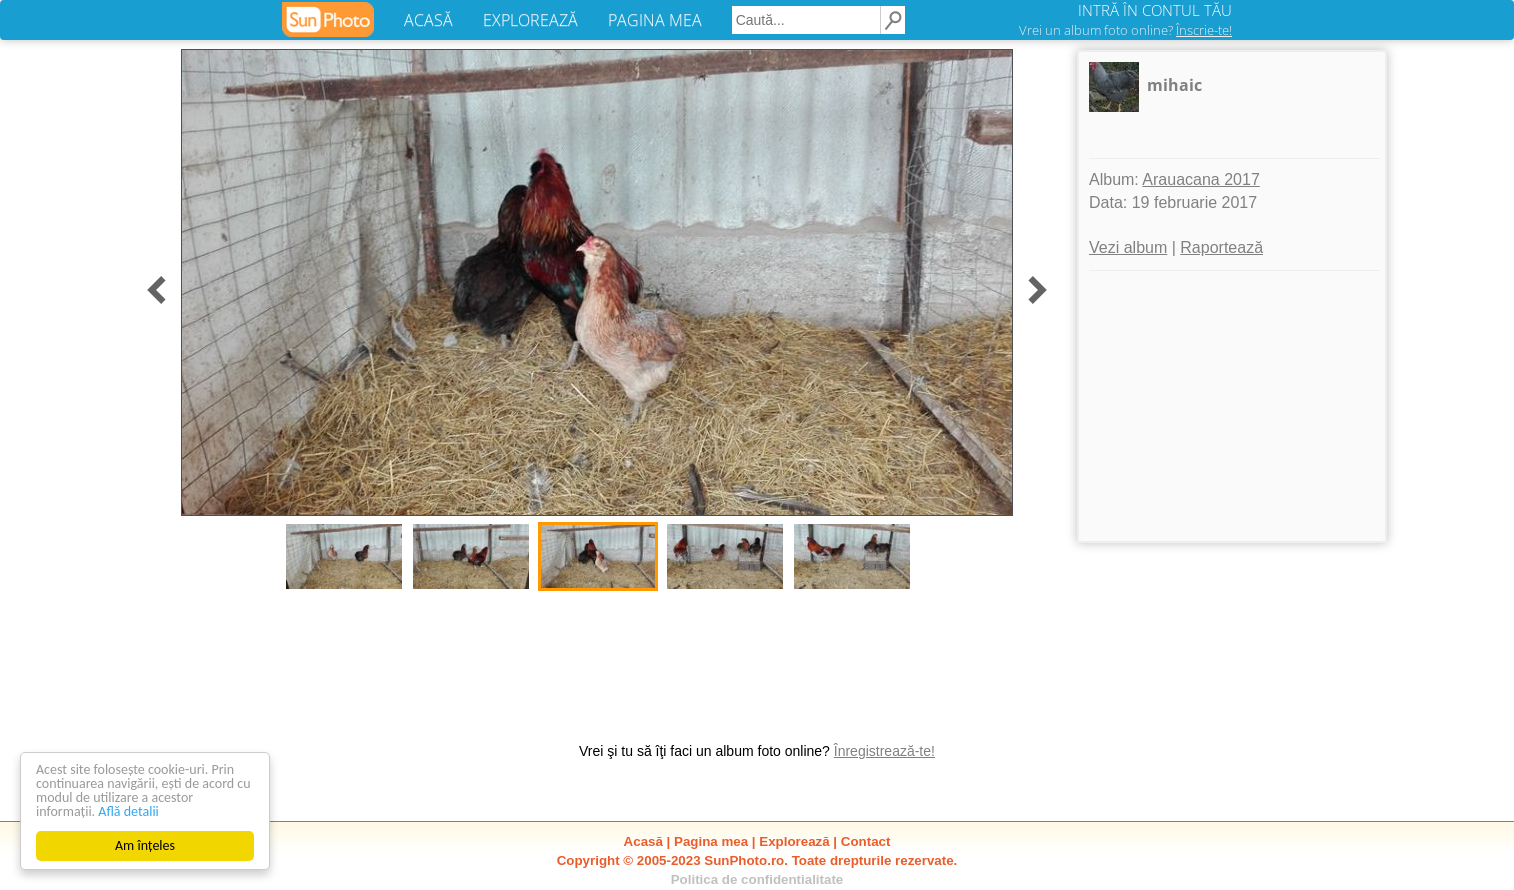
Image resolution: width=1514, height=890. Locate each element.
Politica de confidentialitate (757, 879)
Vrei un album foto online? (1125, 30)
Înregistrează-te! (884, 751)
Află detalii (128, 811)
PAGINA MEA (655, 20)
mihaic (1174, 85)
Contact (866, 841)
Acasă (643, 841)
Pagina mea (711, 841)
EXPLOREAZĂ (530, 20)
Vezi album (1128, 247)
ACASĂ (428, 20)
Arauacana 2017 (1200, 179)
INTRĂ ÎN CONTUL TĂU (1155, 10)
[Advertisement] (1232, 406)
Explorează (794, 841)
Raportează (1221, 247)
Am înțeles (145, 845)
